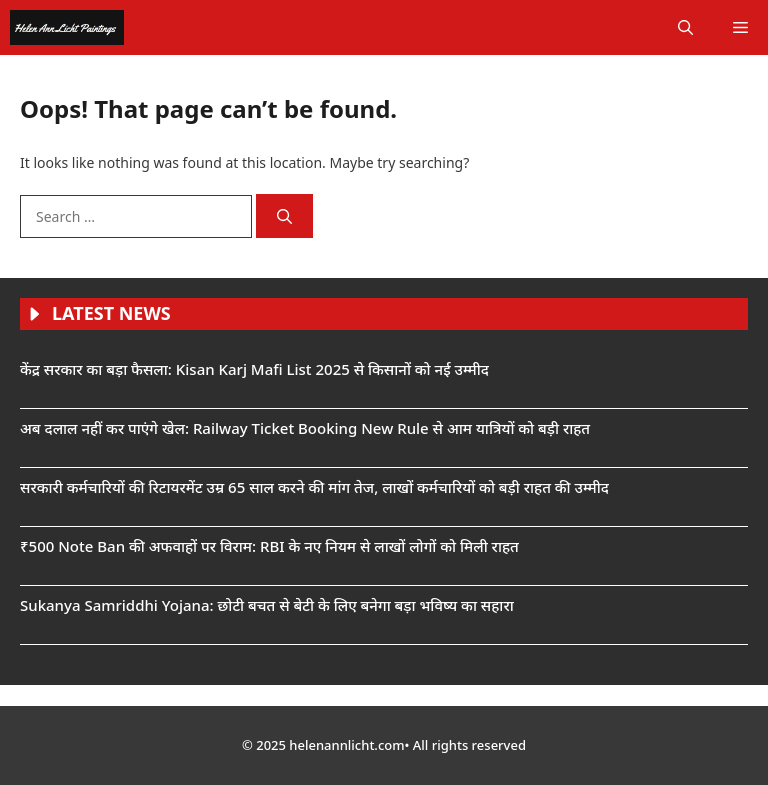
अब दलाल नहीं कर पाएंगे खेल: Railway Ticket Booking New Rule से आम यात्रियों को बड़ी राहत (305, 428)
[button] (685, 27)
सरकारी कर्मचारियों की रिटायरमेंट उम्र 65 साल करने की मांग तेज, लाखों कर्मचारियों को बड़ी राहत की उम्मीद (314, 487)
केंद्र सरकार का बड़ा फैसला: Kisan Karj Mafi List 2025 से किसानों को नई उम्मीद (254, 369)
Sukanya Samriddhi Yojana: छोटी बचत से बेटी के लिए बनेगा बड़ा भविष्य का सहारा (267, 605)
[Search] (284, 216)
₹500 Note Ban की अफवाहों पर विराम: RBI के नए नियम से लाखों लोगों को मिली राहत (269, 546)
